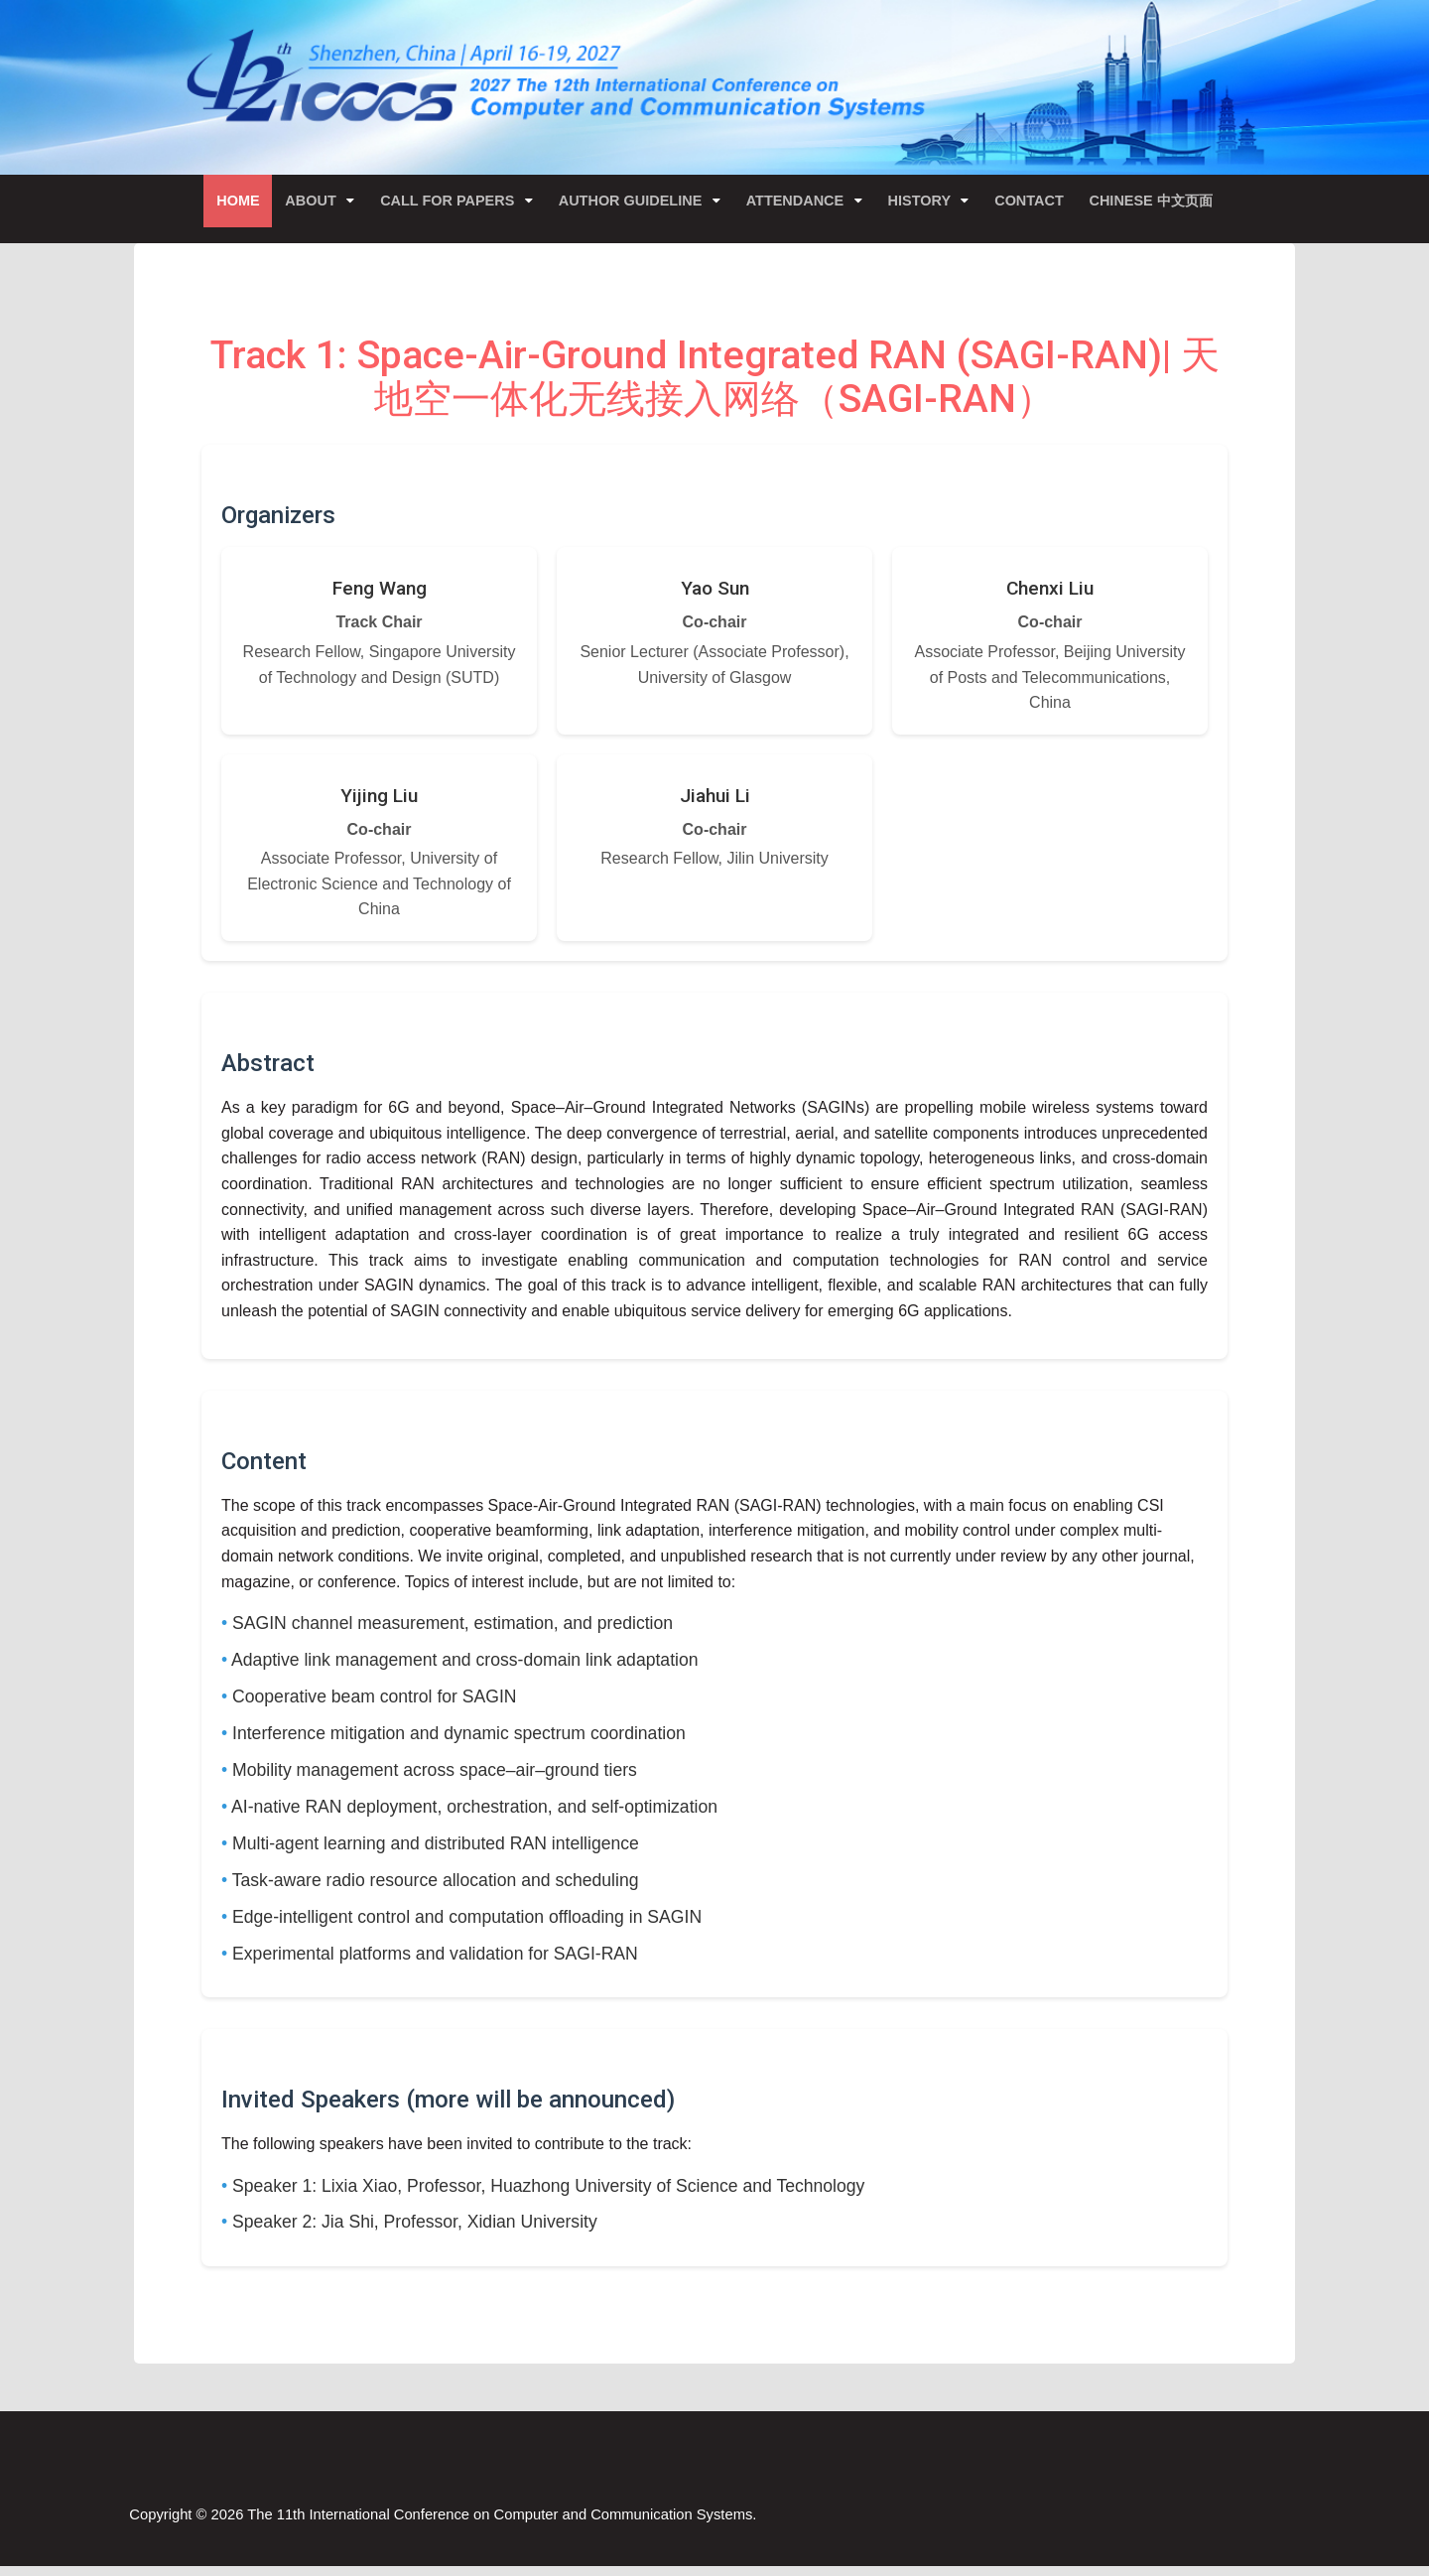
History (925, 203)
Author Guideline (631, 203)
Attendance (797, 203)
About (306, 203)
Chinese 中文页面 (1160, 203)
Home (228, 203)
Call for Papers (446, 203)
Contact (1035, 203)
